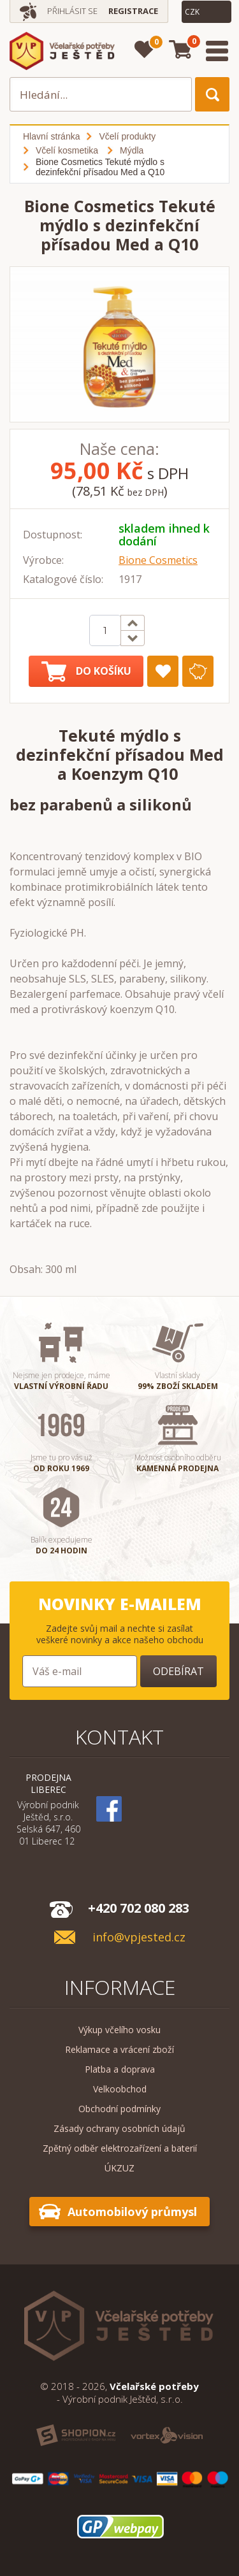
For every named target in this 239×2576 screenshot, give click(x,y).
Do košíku (86, 671)
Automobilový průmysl (132, 2211)
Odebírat (178, 1671)
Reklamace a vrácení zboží (119, 2049)
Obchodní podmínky (119, 2109)
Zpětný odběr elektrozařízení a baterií (120, 2148)
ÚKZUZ (119, 2168)
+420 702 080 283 (138, 1908)
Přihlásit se (72, 11)
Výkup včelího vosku (119, 2030)
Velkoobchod (120, 2089)
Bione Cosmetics (158, 560)
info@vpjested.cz (138, 1937)
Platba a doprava (120, 2069)
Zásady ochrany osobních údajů (119, 2128)
